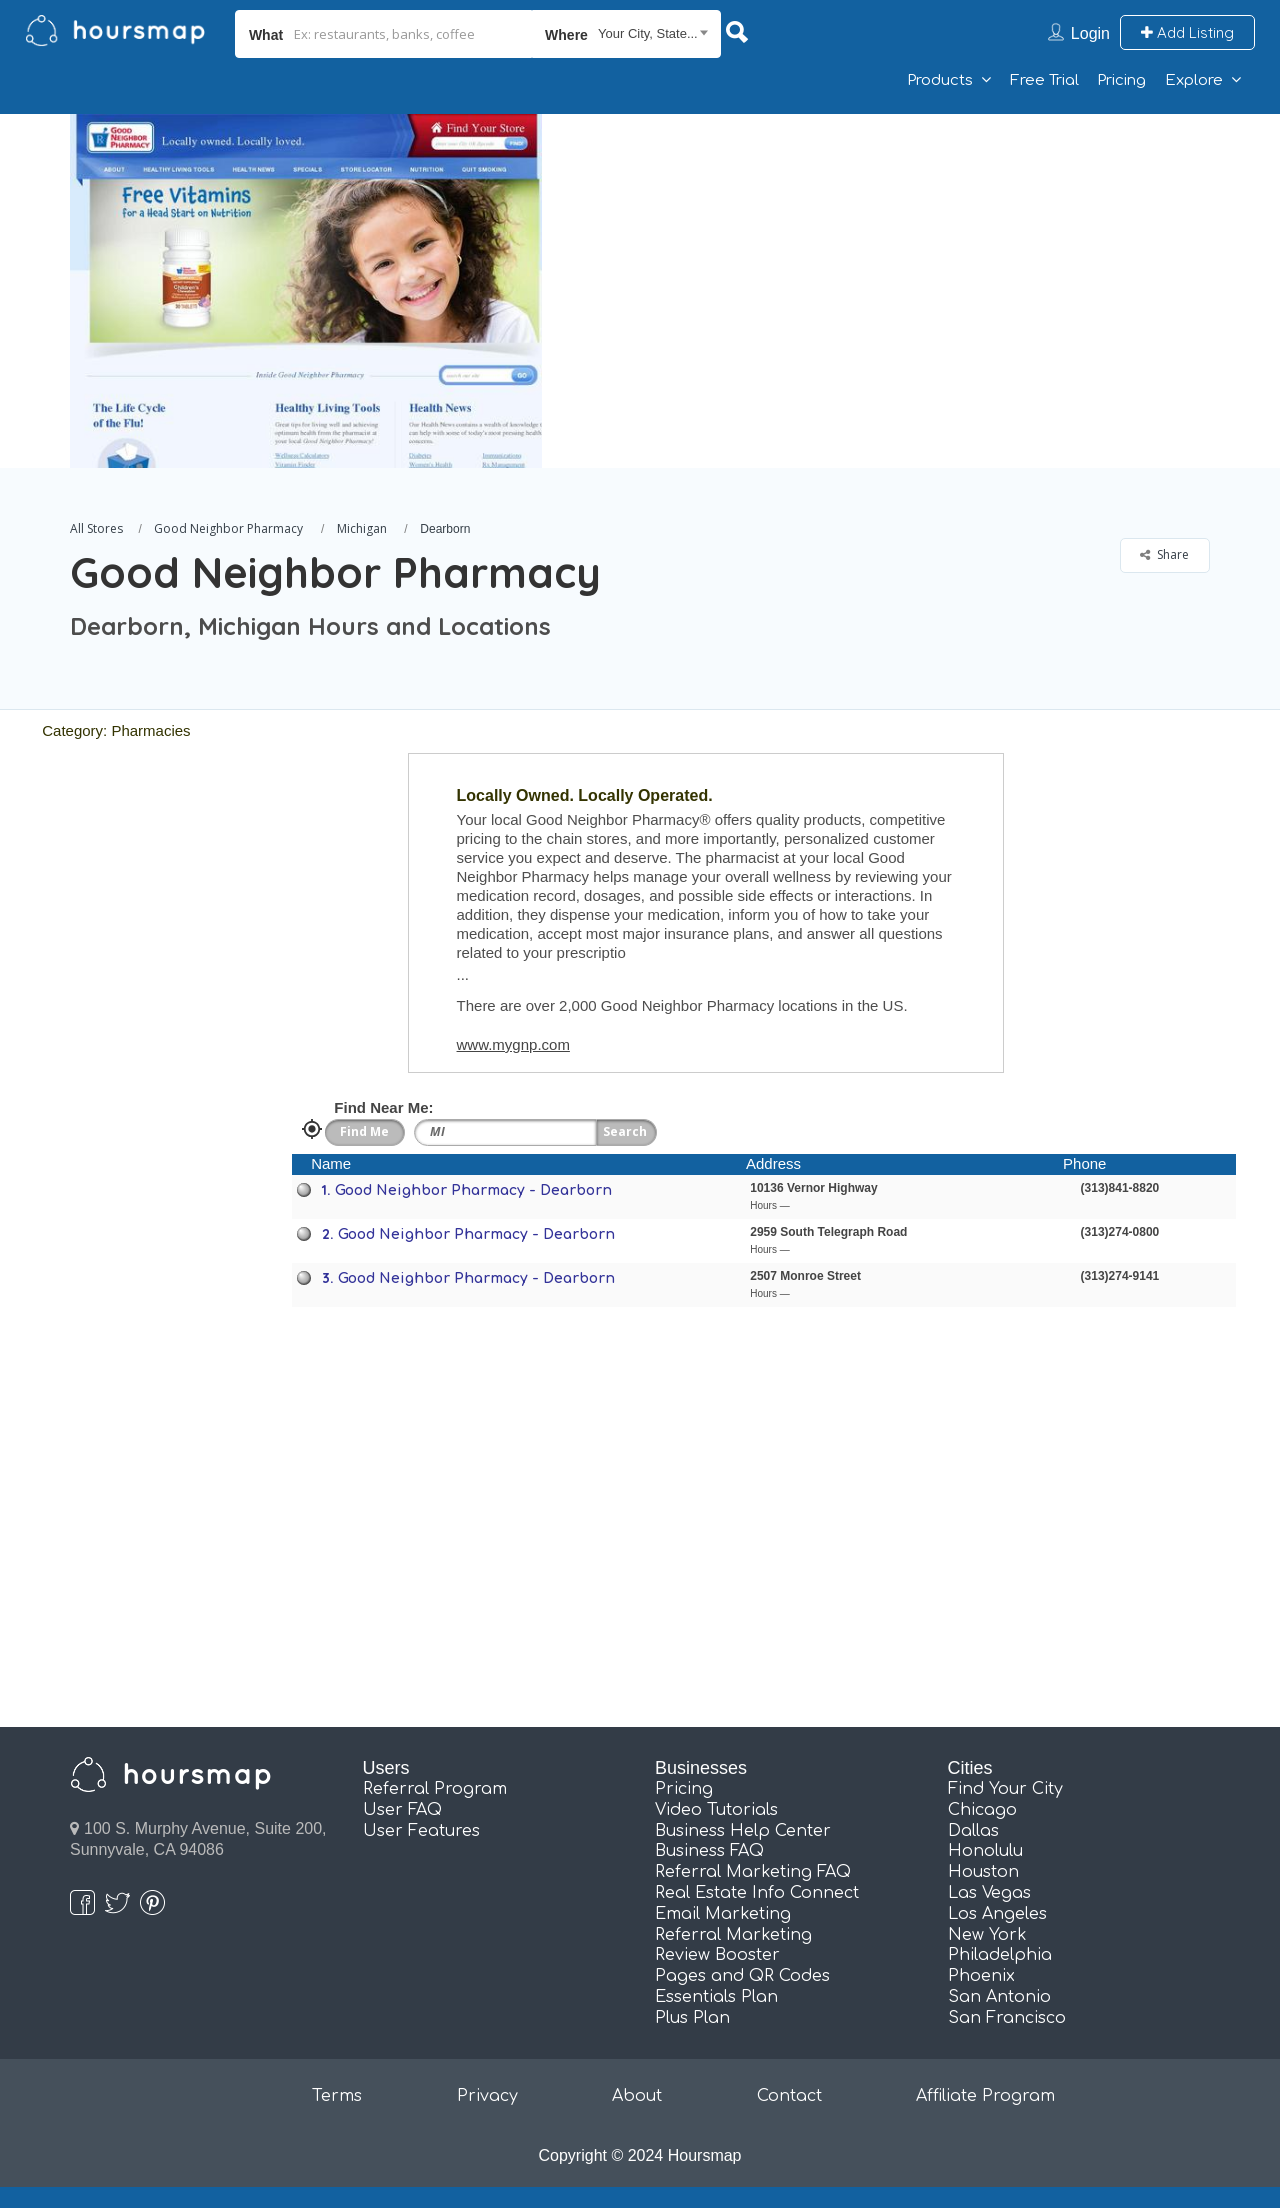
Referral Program (435, 1789)
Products (940, 80)
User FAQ (402, 1810)
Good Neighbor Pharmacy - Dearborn (473, 1190)
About (637, 2096)
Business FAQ (709, 1851)
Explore (1194, 80)
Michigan (362, 528)
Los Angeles (997, 1914)
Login (1090, 33)
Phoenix (981, 1976)
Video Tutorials (716, 1810)
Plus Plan (692, 2018)
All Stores (96, 528)
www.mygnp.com (513, 1044)
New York (987, 1935)
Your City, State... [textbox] (648, 33)
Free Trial (1044, 80)
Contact (789, 2096)
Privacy (487, 2096)
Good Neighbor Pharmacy (228, 528)
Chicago (982, 1810)
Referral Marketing (733, 1935)
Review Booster (717, 1955)
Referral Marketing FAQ (753, 1872)
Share (1164, 554)
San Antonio (999, 1997)
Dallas (973, 1831)
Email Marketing (723, 1914)
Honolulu (985, 1851)
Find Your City (1005, 1789)
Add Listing (1187, 32)
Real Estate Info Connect (757, 1893)
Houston (983, 1872)
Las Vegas (989, 1893)
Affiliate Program (985, 2096)
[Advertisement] (915, 254)
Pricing (1121, 80)
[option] (305, 291)
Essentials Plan (716, 1997)
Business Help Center (743, 1831)
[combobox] (626, 34)
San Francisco (1007, 2018)
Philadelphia (1000, 1955)
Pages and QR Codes (742, 1976)
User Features (421, 1831)
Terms (337, 2096)
